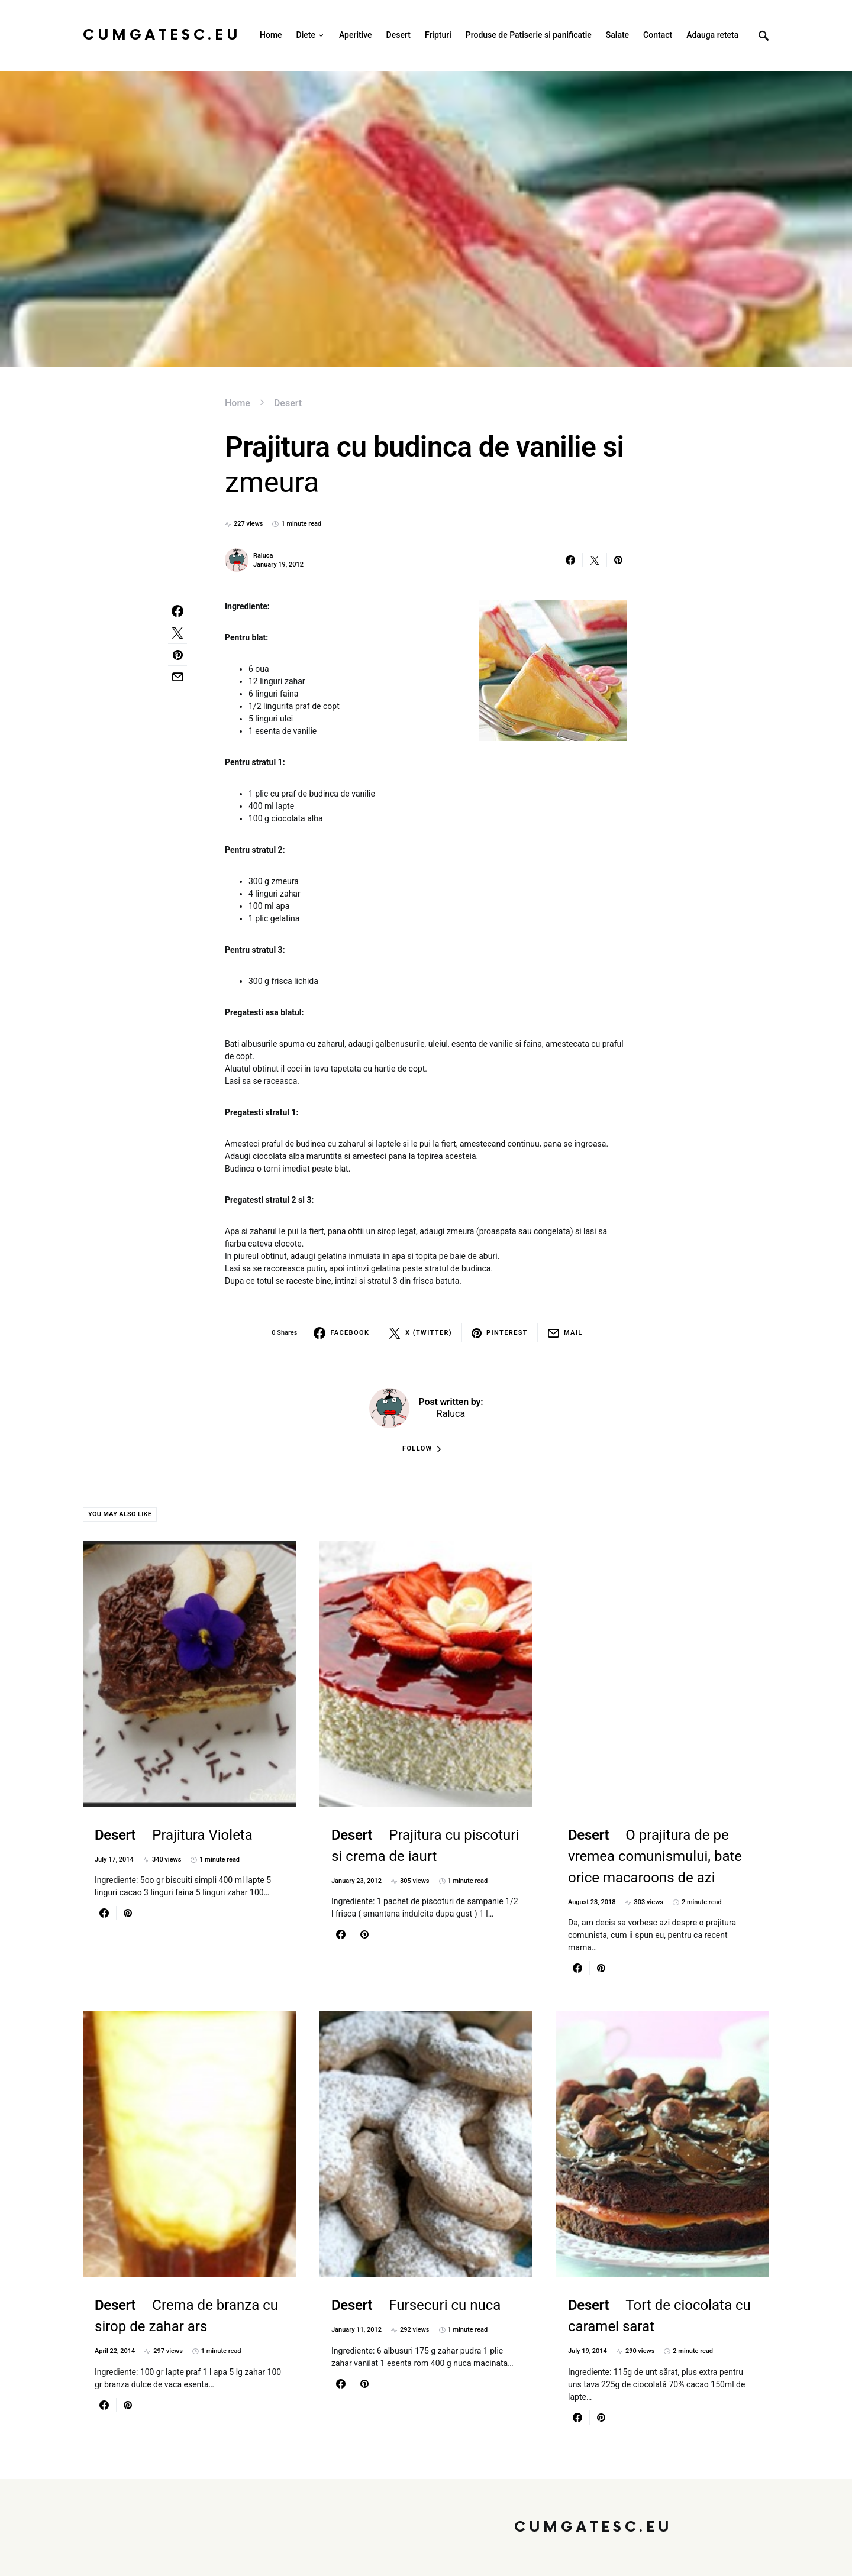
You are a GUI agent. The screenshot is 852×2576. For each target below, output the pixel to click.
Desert (288, 403)
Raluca (263, 555)
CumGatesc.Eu (162, 35)
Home (237, 403)
